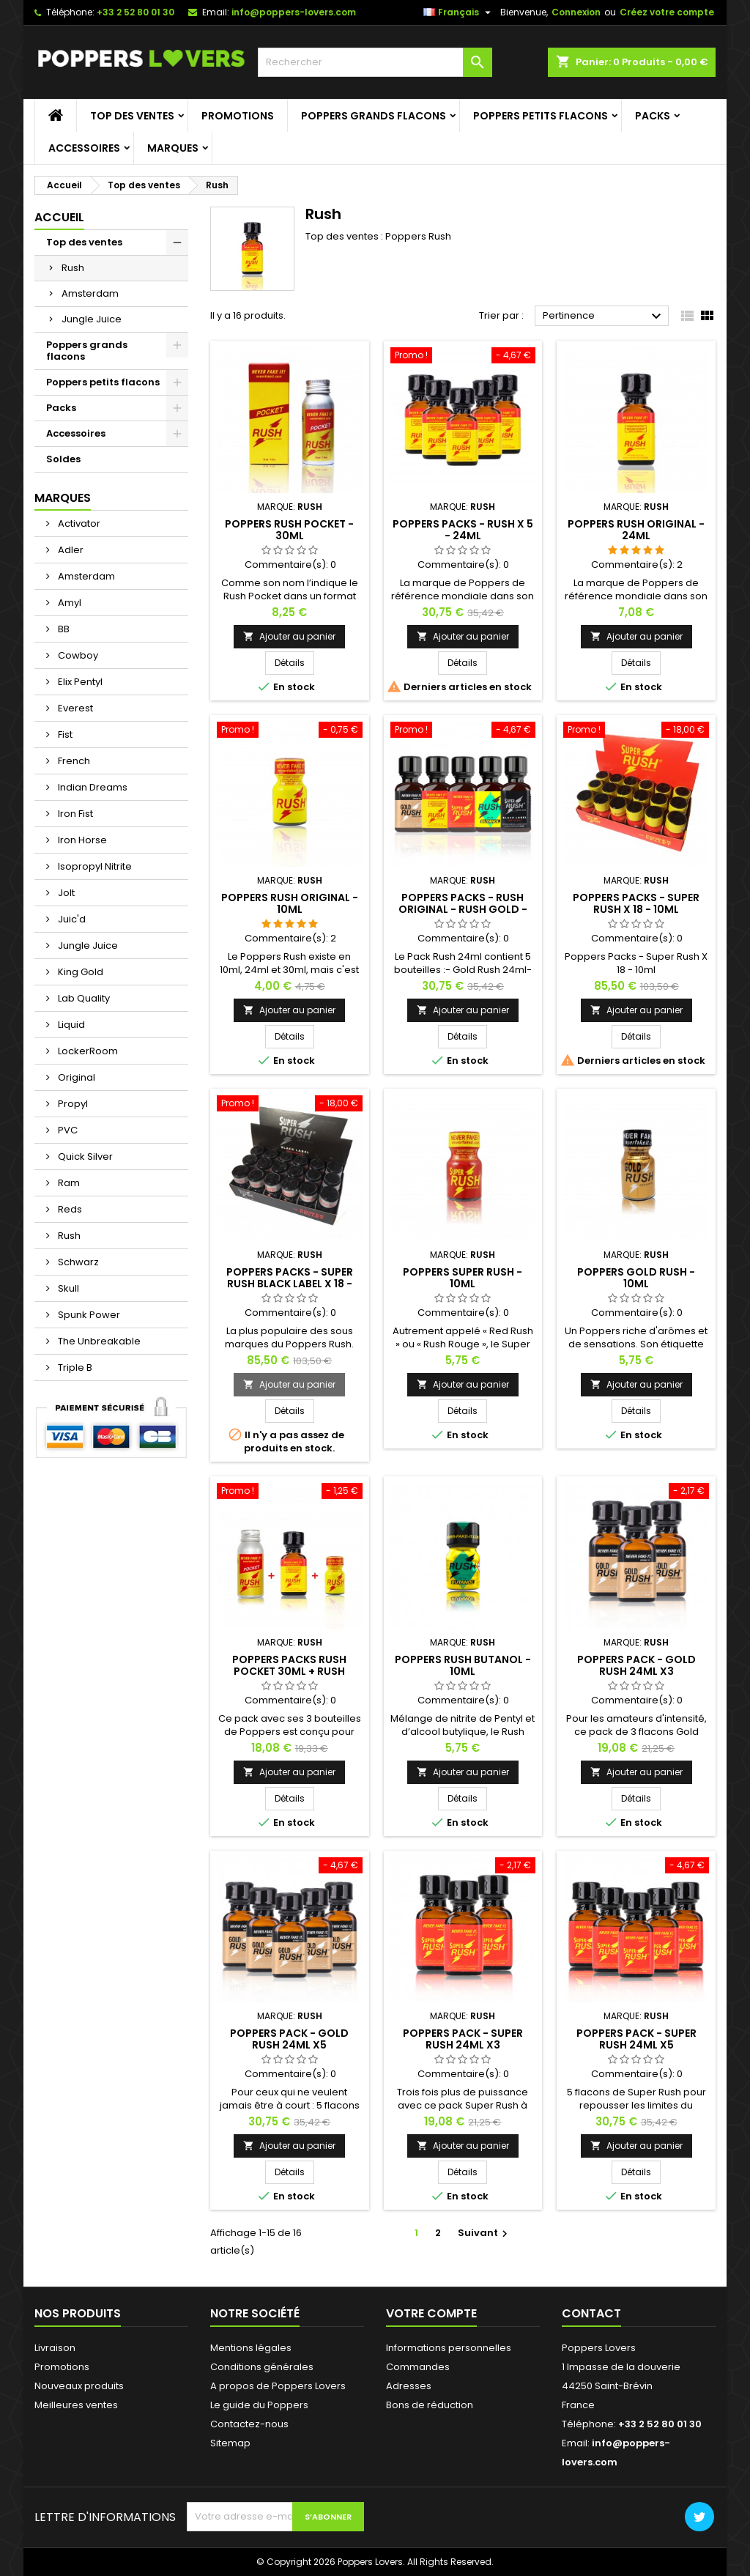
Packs (652, 115)
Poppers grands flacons (373, 115)
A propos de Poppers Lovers (278, 2386)
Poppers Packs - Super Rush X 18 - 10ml (636, 903)
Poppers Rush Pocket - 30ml (289, 530)
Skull (67, 1288)
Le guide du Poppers (259, 2405)
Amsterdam (90, 293)
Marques (172, 148)
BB (63, 629)
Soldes (63, 459)
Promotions (237, 115)
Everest (74, 708)
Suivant (484, 2233)
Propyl (72, 1104)
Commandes (418, 2367)
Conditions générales (261, 2367)
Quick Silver (84, 1156)
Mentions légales (251, 2348)
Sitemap (230, 2443)
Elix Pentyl (79, 682)
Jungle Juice (92, 319)
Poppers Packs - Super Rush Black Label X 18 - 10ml (289, 1284)
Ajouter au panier (289, 636)
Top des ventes (132, 115)
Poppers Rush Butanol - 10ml (463, 1665)
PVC (67, 1130)
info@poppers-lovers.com (293, 12)
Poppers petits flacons (540, 115)
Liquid (70, 1025)
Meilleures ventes (76, 2405)
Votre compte (431, 2313)
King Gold (79, 972)
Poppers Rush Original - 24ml (636, 530)
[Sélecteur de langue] (458, 12)
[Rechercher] (375, 62)
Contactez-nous (249, 2424)
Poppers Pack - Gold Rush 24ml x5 (289, 2039)
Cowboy (77, 655)
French (73, 761)
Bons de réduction (429, 2405)
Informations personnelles (448, 2348)
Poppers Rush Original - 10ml (289, 903)
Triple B (74, 1367)
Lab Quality (83, 998)
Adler (69, 550)
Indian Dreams (91, 787)
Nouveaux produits (79, 2386)
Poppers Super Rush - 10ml (462, 1278)
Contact (591, 2313)
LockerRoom (87, 1051)
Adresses (408, 2386)
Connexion (576, 12)
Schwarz (77, 1262)
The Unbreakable (98, 1341)
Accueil (59, 217)
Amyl (68, 603)
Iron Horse (81, 840)
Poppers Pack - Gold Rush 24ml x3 (636, 1665)
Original (75, 1077)
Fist (64, 734)
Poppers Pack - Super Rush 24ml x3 (463, 2039)
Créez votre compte (667, 12)
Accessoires (84, 148)
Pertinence (604, 316)
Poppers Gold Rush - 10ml (636, 1278)
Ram (68, 1183)
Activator (78, 523)
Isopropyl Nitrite (94, 866)
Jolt (65, 893)
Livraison (54, 2348)
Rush (73, 268)
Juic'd (71, 919)
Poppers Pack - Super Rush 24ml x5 (636, 2039)
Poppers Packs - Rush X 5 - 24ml (463, 530)
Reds (69, 1209)
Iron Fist (74, 814)
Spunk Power (88, 1315)
